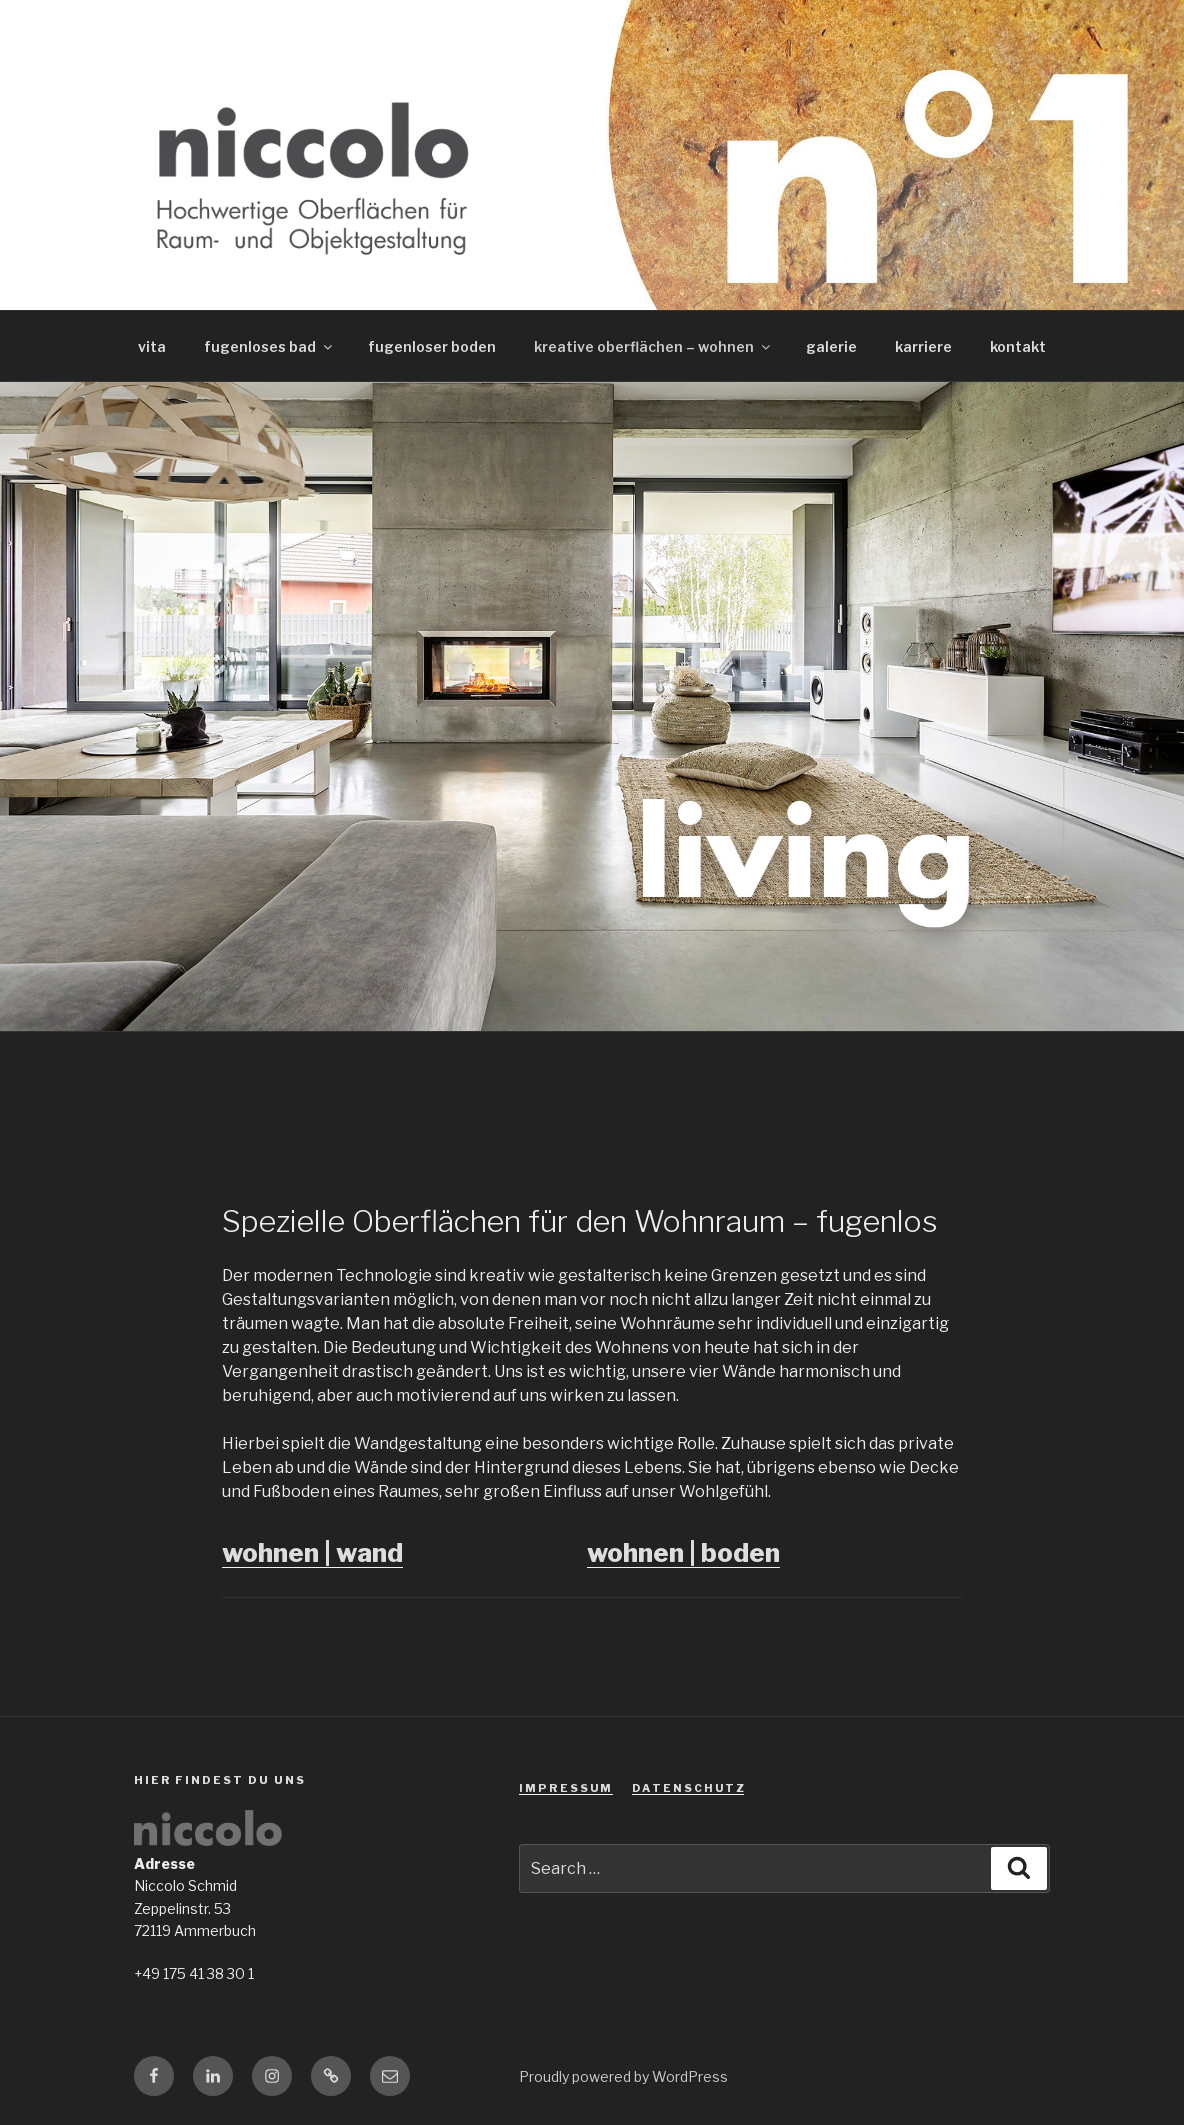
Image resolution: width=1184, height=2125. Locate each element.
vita (152, 346)
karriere (923, 346)
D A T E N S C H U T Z (688, 1788)
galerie (831, 346)
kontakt (1018, 346)
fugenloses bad (269, 346)
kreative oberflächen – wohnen (653, 346)
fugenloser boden (432, 346)
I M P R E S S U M (566, 1788)
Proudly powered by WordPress (623, 2076)
